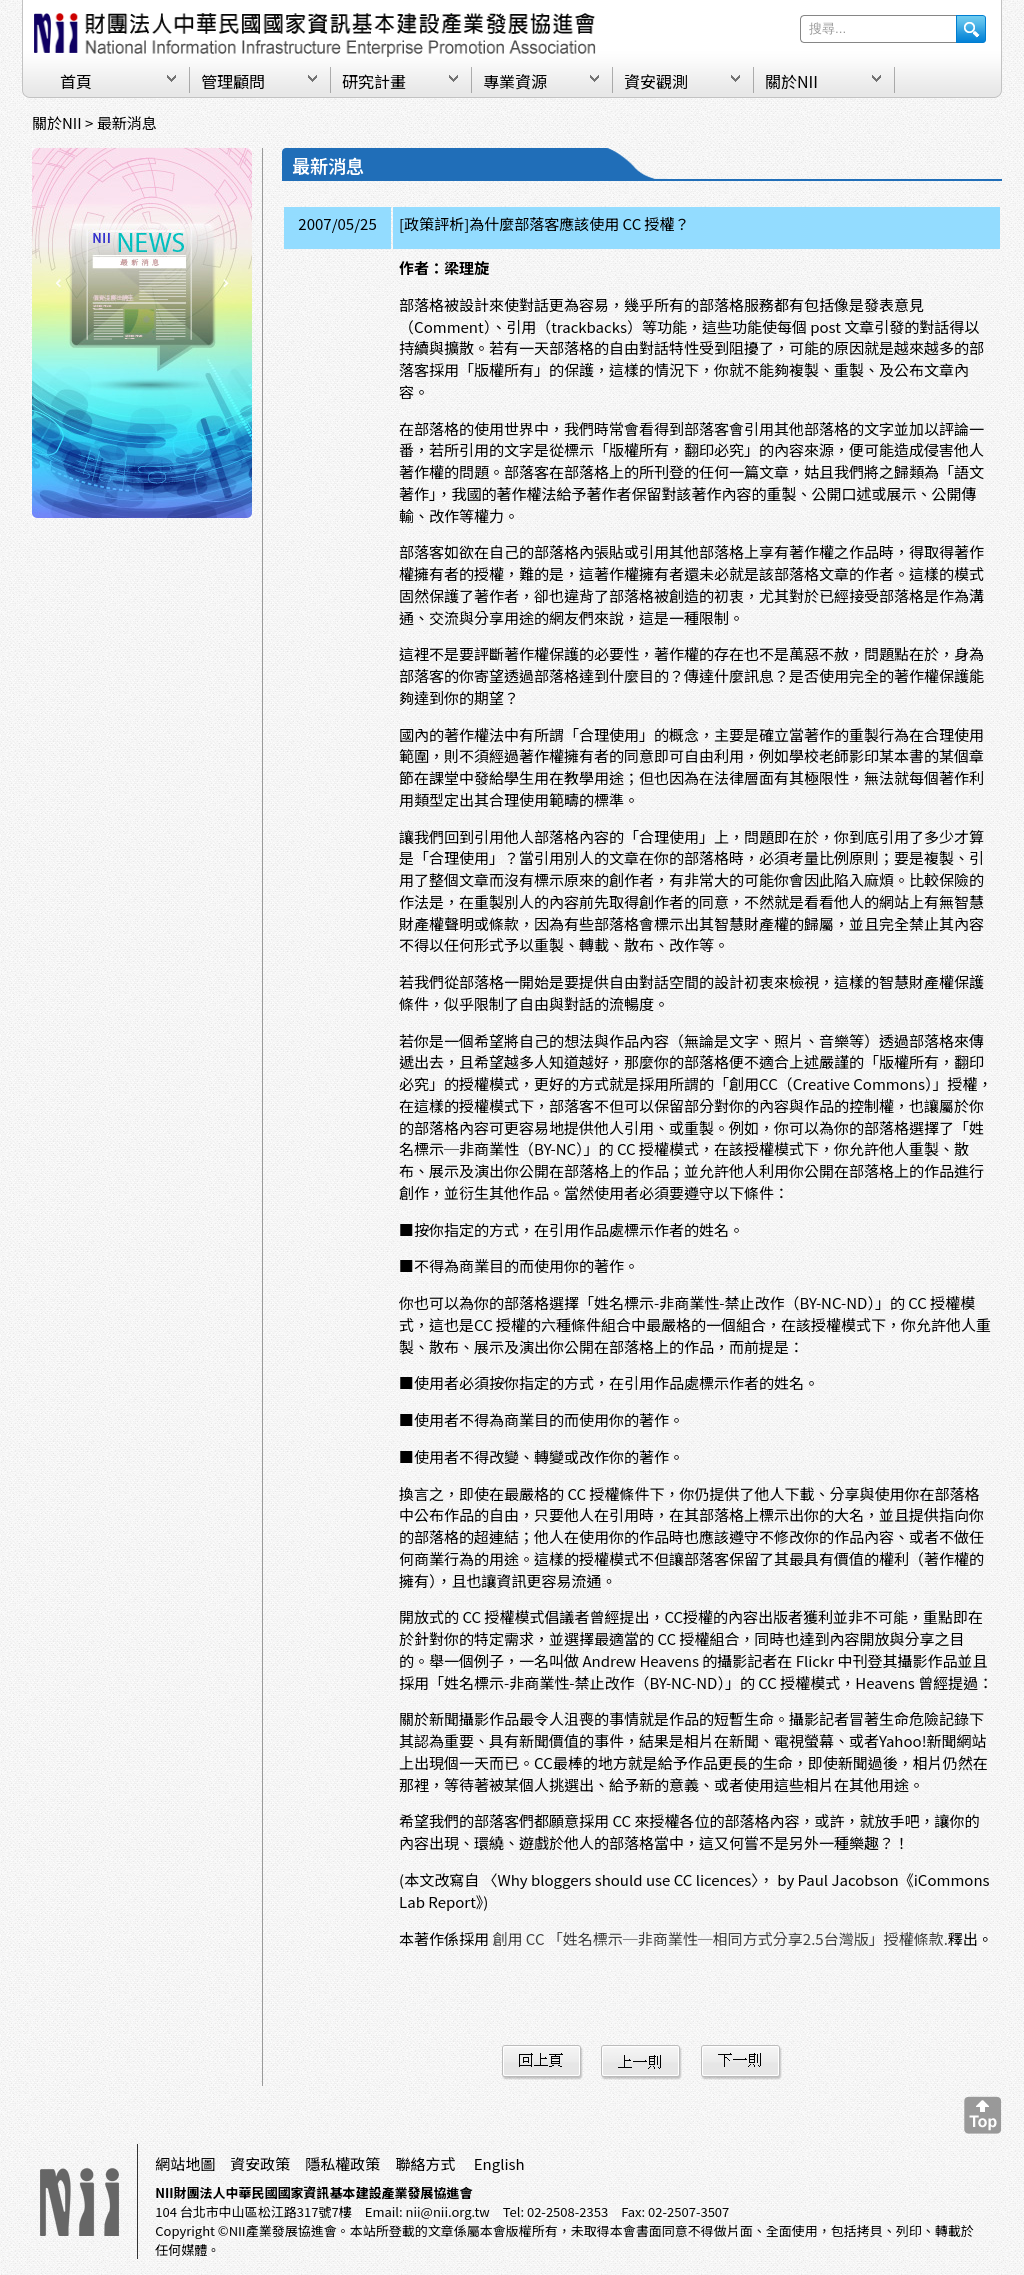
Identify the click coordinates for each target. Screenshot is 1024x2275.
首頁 (76, 81)
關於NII (791, 81)
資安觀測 (656, 81)
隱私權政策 (342, 2163)
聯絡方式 (425, 2163)
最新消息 (127, 122)
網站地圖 (185, 2163)
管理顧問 (233, 81)
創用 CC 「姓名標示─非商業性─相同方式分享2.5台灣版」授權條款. (719, 1938)
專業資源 (515, 81)
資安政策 (260, 2163)
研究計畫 (374, 81)
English (499, 2163)
